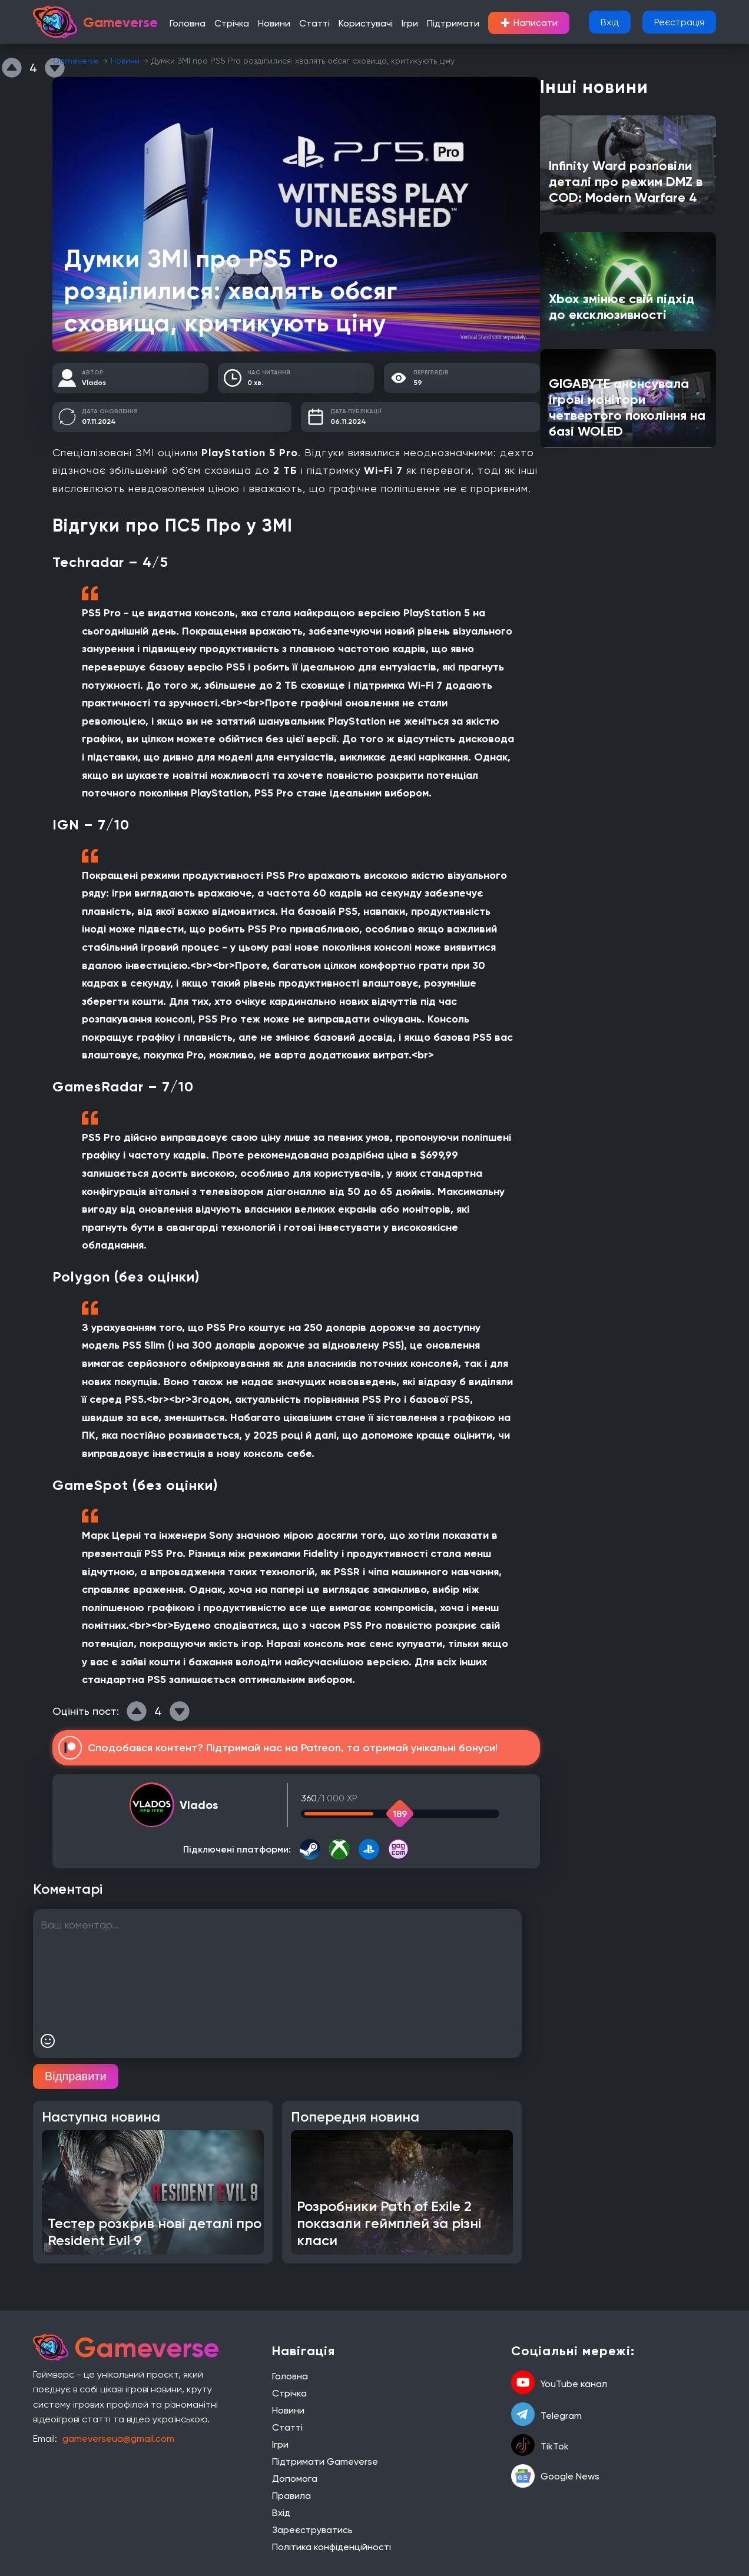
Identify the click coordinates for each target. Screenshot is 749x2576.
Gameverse (75, 60)
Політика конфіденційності (331, 2546)
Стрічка (231, 23)
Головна (188, 23)
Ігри (410, 23)
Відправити (76, 2076)
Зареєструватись (312, 2529)
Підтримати (453, 23)
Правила (291, 2495)
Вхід (610, 22)
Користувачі (366, 23)
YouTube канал (559, 2383)
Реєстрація (679, 22)
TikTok (540, 2446)
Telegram (546, 2415)
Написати (529, 23)
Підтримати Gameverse (325, 2461)
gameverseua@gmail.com (118, 2438)
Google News (555, 2476)
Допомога (294, 2478)
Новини (274, 23)
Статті (314, 23)
